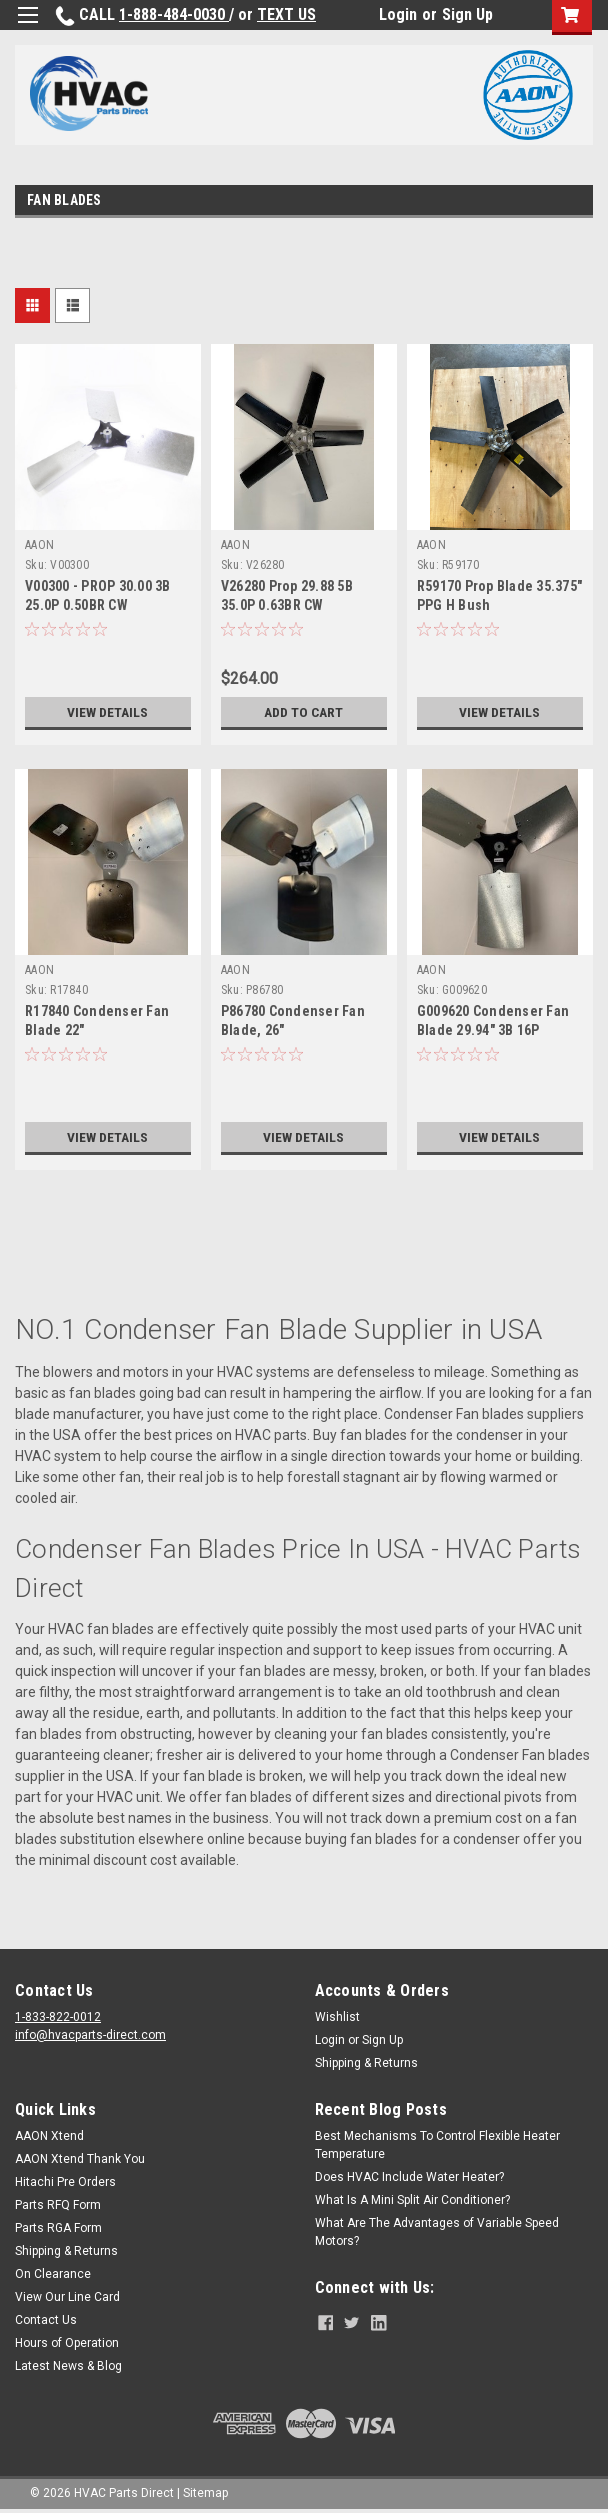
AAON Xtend (49, 2136)
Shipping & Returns (366, 2063)
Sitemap (205, 2493)
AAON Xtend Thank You (80, 2159)
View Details (108, 712)
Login (398, 14)
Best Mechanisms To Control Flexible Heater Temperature (437, 2145)
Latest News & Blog (68, 2366)
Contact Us (46, 2320)
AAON (39, 545)
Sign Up (467, 14)
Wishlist (337, 2017)
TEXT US (286, 14)
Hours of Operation (67, 2343)
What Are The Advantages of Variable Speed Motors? (437, 2232)
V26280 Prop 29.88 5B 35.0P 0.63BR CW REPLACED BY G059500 (290, 605)
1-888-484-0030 (174, 14)
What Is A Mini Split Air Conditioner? (412, 2200)
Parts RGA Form (58, 2228)
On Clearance (53, 2274)
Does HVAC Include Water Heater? (409, 2177)
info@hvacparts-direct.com (90, 2035)
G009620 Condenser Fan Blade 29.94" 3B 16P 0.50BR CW (493, 1030)
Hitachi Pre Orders (65, 2182)
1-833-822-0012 (58, 2017)
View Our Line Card (67, 2297)
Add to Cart (303, 712)
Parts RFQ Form (58, 2205)
